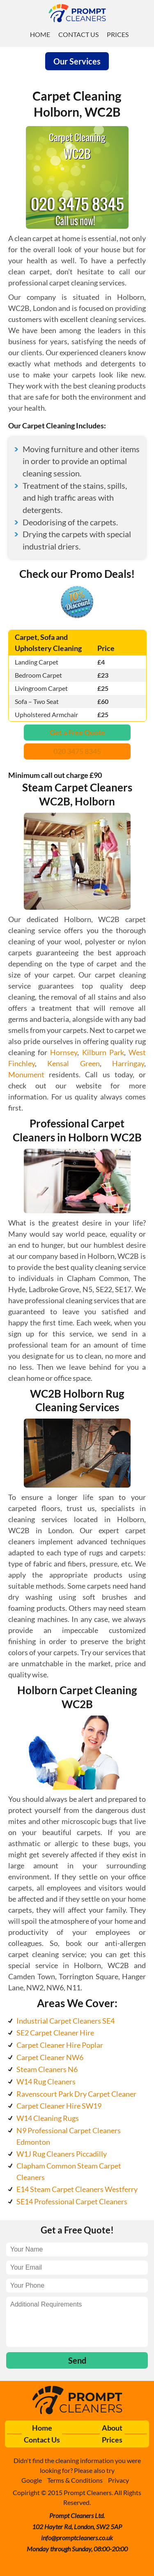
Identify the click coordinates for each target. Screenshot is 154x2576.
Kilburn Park (103, 1052)
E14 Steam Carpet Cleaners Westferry (77, 2189)
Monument (26, 1074)
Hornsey (63, 1052)
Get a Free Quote (77, 732)
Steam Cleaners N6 (47, 2069)
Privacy (118, 2480)
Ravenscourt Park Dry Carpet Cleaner (76, 2093)
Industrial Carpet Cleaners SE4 (65, 2020)
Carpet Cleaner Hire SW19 (58, 2105)
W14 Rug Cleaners (46, 2081)
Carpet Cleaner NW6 (49, 2057)
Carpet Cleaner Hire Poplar (59, 2044)
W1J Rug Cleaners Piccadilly (61, 2153)
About (112, 2427)
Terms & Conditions (75, 2480)
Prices (118, 34)
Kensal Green (73, 1063)
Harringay (128, 1063)
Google (31, 2480)
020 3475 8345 (77, 751)
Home (40, 34)
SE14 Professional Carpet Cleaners (71, 2201)
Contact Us (78, 34)
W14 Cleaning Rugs (47, 2118)
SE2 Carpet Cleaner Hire (55, 2032)
